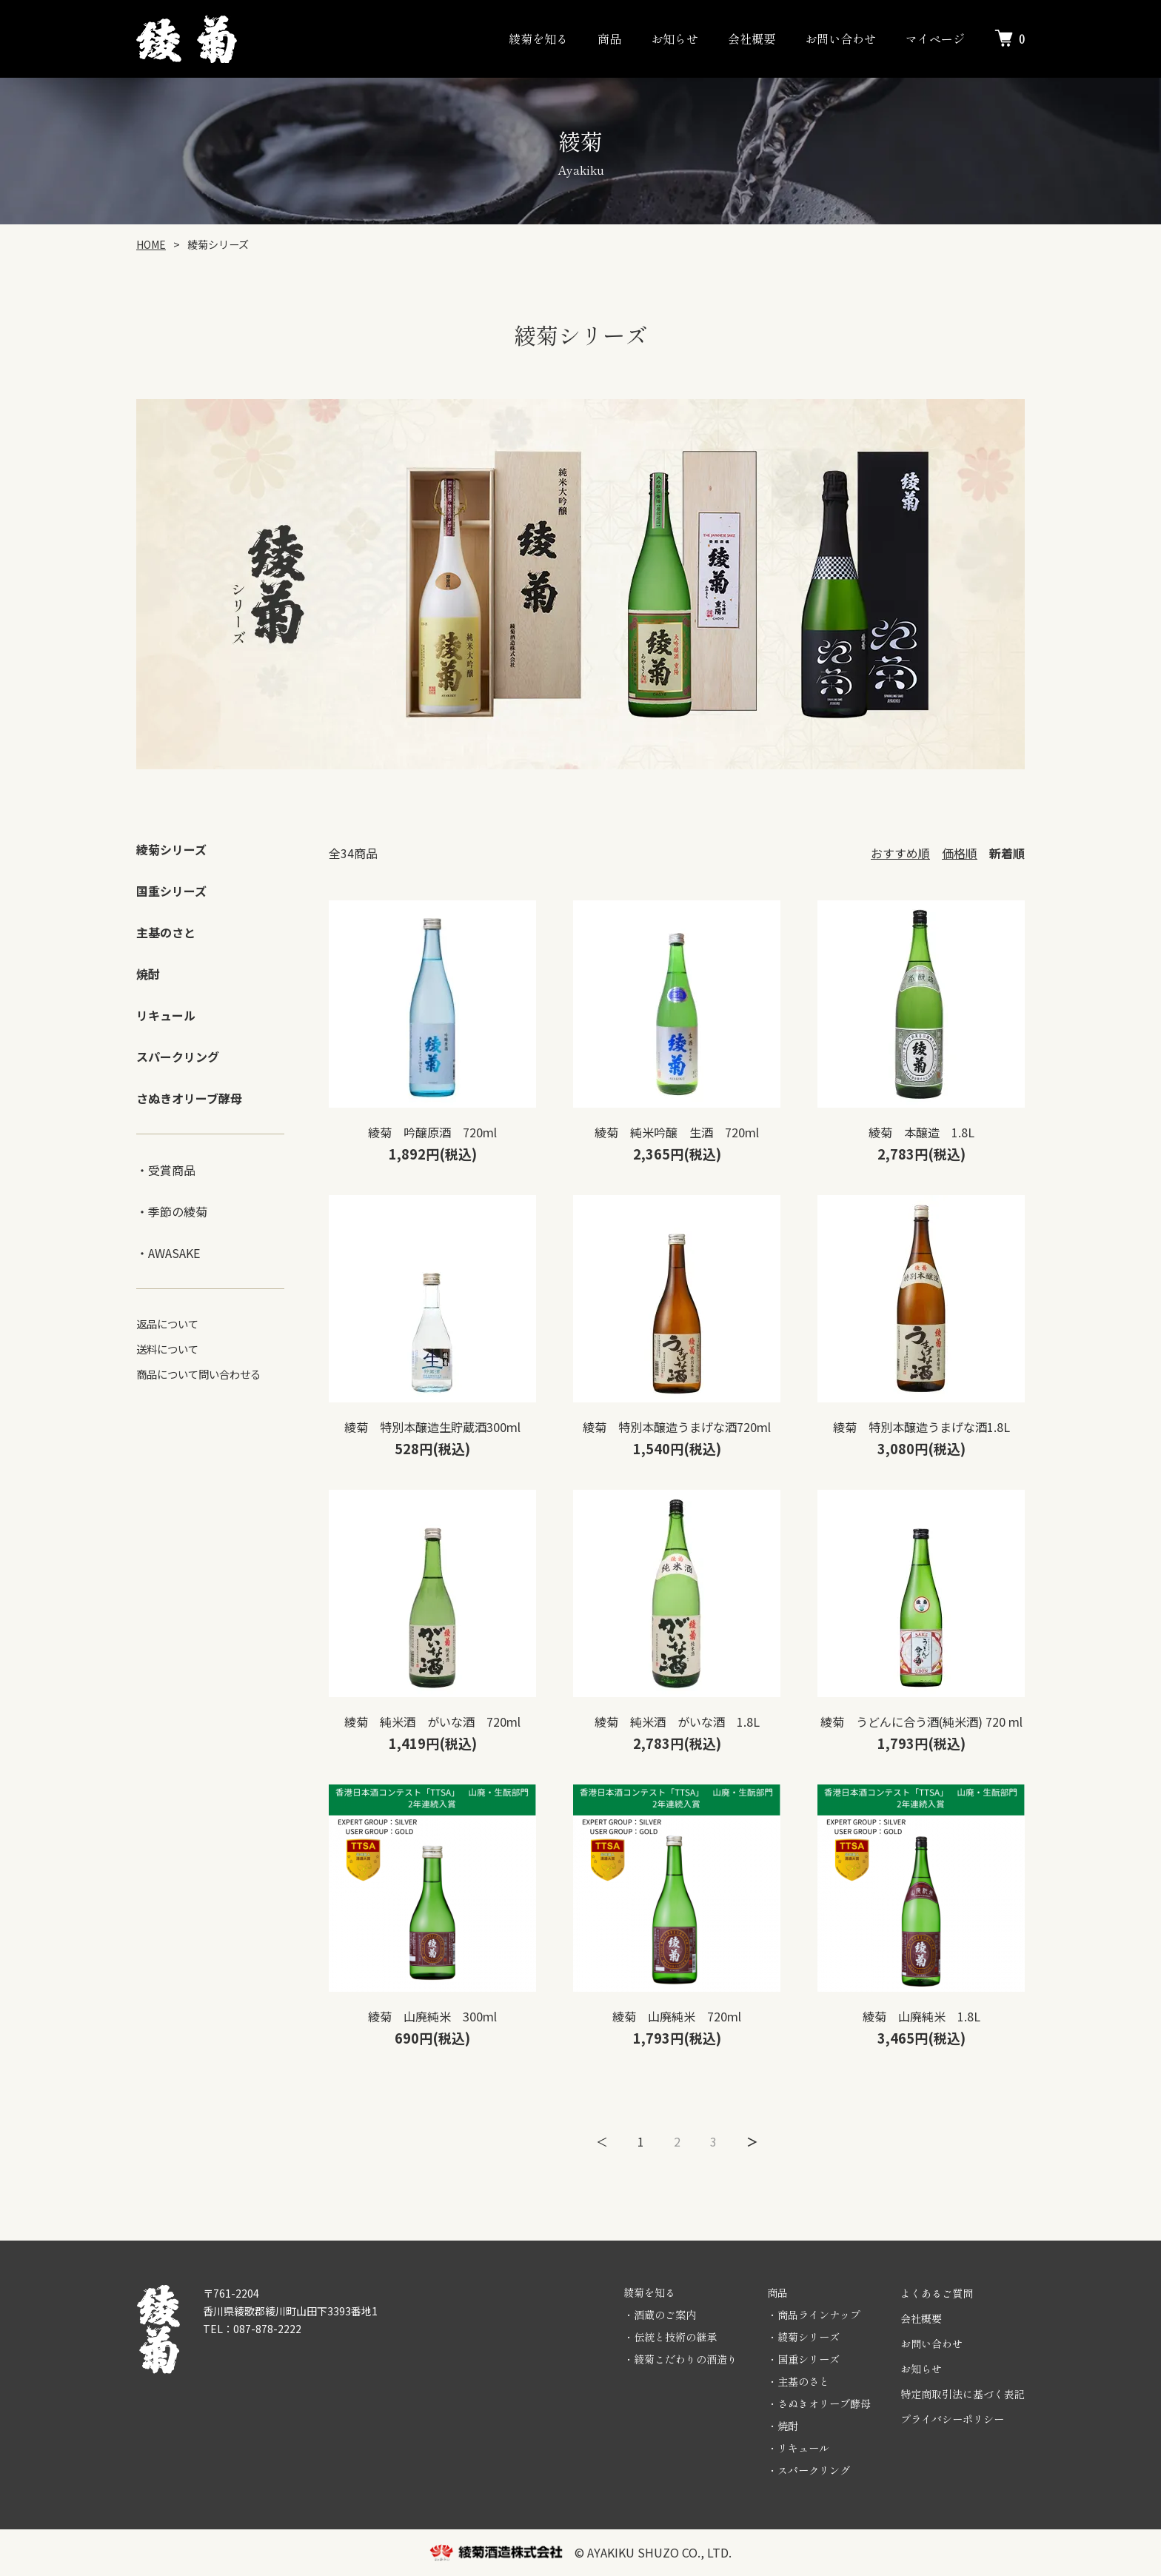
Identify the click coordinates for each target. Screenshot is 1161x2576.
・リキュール (798, 2447)
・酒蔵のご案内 (659, 2314)
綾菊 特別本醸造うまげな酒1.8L (921, 1427)
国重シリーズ (171, 891)
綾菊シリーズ (171, 849)
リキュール (165, 1015)
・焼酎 (782, 2425)
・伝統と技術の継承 (670, 2336)
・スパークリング (808, 2470)
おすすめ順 (900, 853)
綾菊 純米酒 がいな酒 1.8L (677, 1721)
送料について (167, 1348)
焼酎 (148, 974)
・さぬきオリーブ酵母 (819, 2403)
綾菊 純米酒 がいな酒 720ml (432, 1721)
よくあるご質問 (936, 2293)
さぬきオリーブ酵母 (189, 1098)
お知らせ (674, 38)
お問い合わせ (840, 38)
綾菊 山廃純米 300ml (432, 2016)
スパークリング (177, 1056)
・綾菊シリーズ (803, 2336)
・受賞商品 (165, 1170)
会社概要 (751, 38)
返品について (167, 1323)
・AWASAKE (168, 1253)
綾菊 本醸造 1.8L (921, 1132)
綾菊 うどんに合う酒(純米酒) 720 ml (921, 1721)
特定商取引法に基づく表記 (962, 2393)
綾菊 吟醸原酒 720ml (432, 1132)
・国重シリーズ (803, 2359)
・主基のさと (798, 2381)
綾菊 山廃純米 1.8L (921, 2016)
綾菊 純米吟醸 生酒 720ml (677, 1132)
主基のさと (165, 932)
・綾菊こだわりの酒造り (680, 2359)
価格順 (959, 853)
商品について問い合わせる (198, 1374)
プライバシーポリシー (952, 2419)
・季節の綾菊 (171, 1211)
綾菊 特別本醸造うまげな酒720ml (677, 1427)
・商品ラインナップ (813, 2314)
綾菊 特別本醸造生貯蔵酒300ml (432, 1427)
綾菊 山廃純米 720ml (676, 2016)
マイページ (935, 38)
